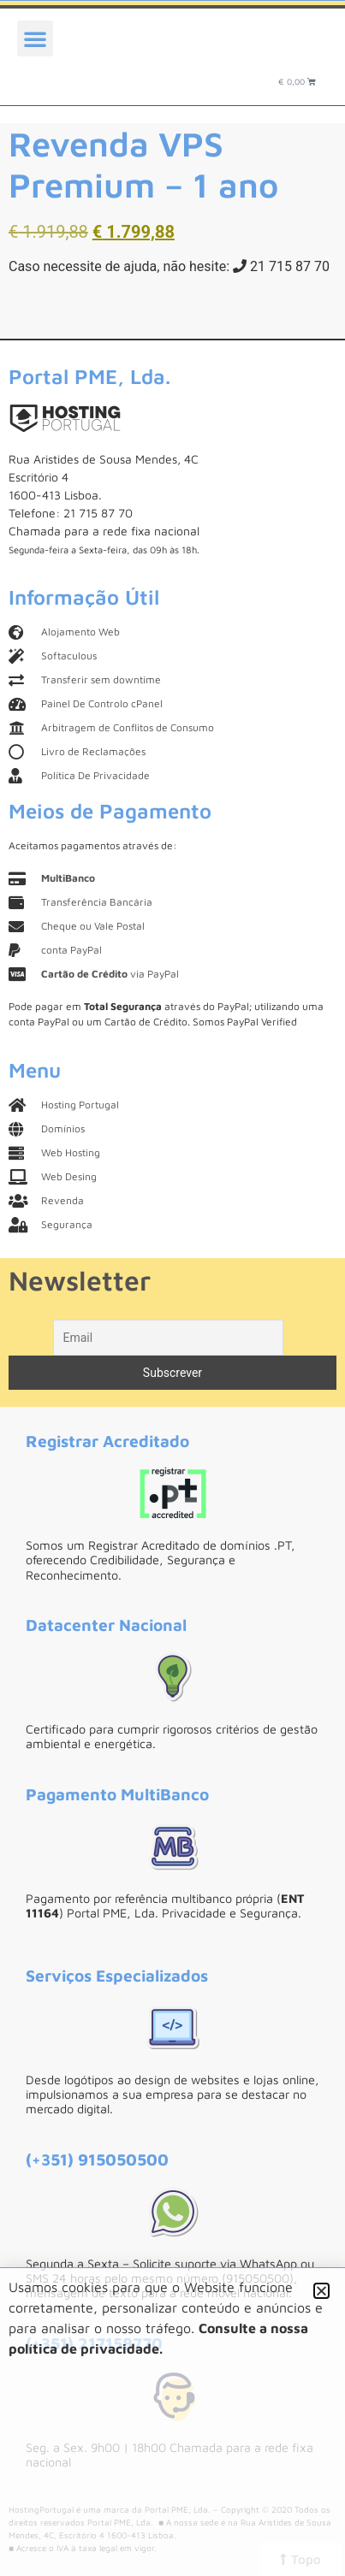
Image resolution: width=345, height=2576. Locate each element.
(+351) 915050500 (97, 2159)
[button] (35, 38)
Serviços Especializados (117, 1975)
